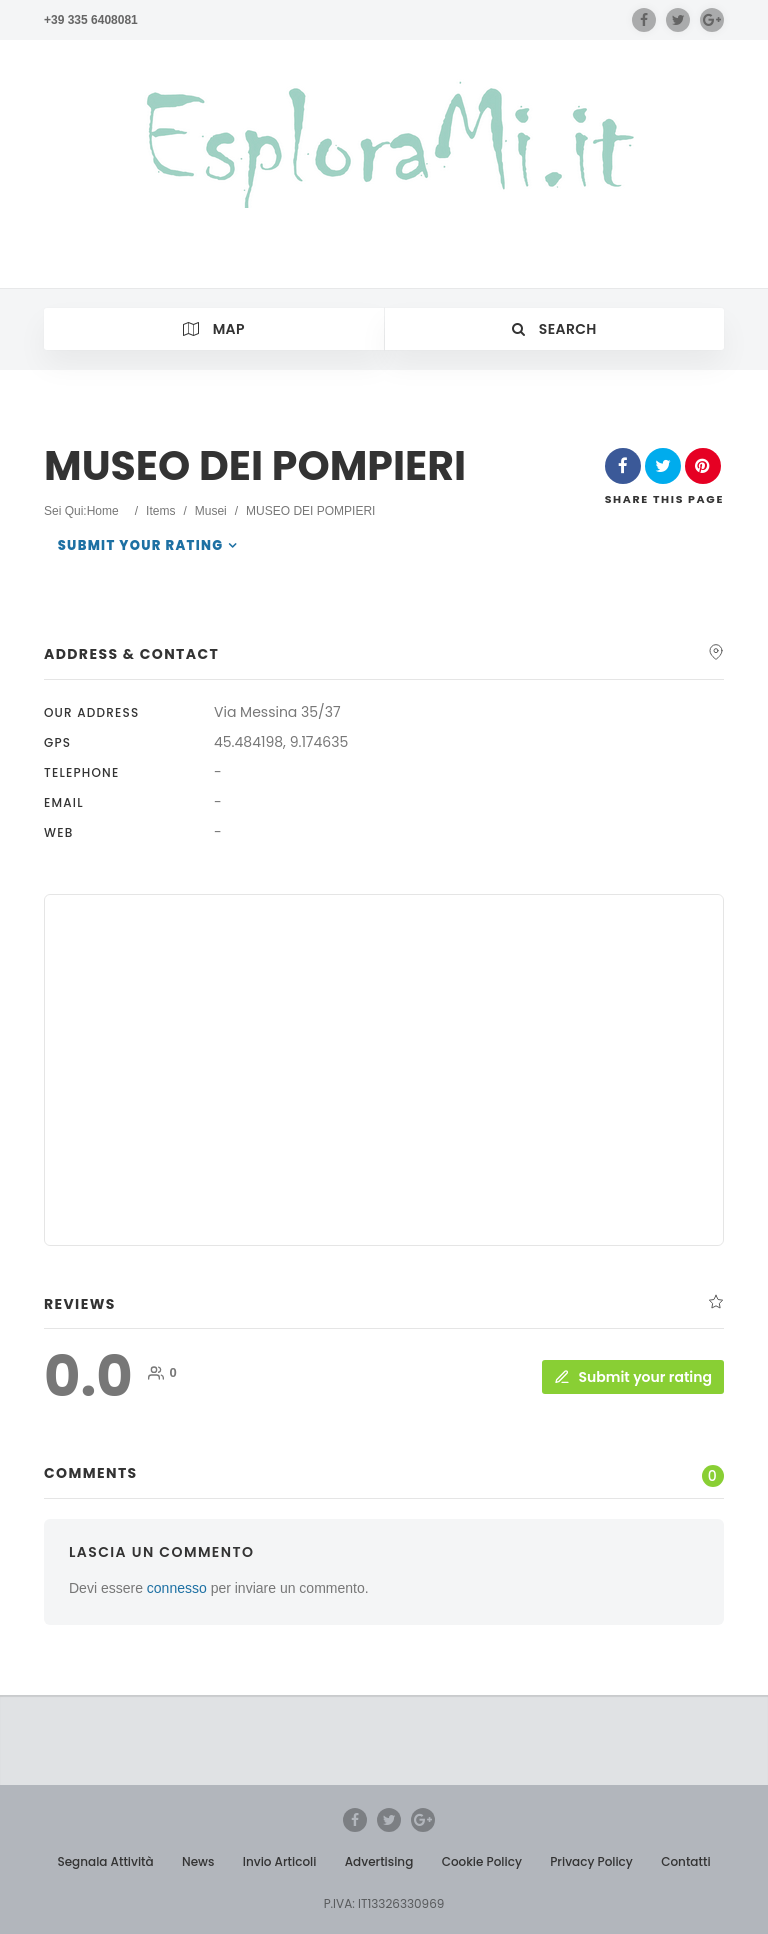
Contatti (685, 1861)
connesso (177, 1588)
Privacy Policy (591, 1861)
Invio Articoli (280, 1861)
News (198, 1861)
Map (214, 329)
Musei (211, 511)
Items (160, 511)
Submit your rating (141, 545)
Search (554, 329)
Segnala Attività (105, 1861)
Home (103, 511)
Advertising (379, 1861)
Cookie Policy (482, 1861)
